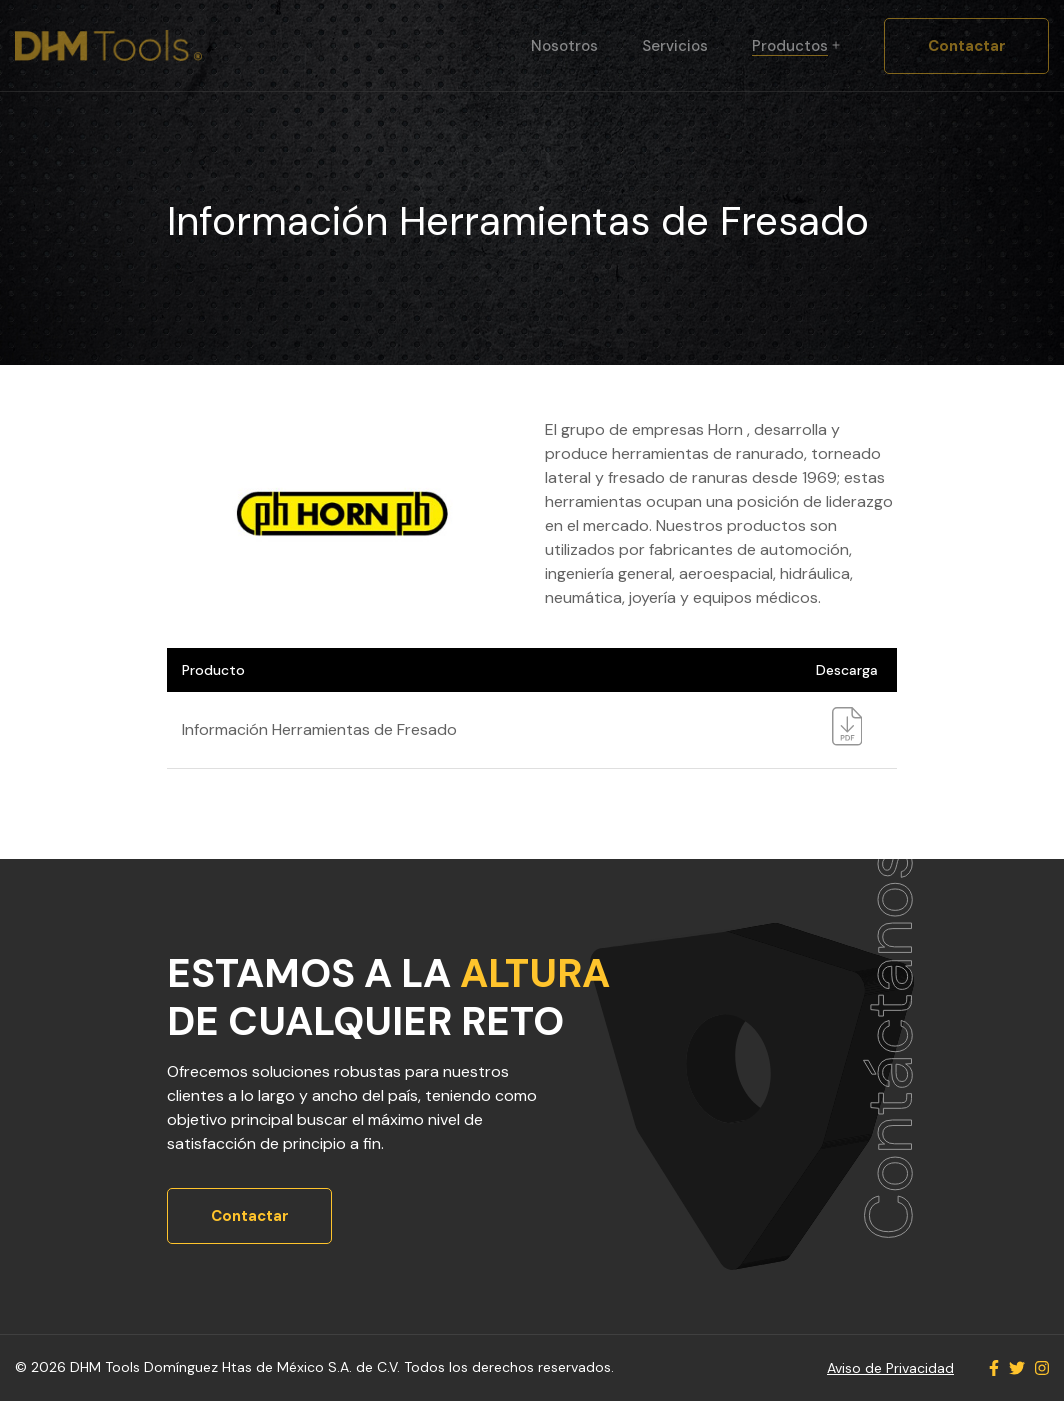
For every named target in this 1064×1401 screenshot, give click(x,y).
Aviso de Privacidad (890, 1368)
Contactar (967, 46)
